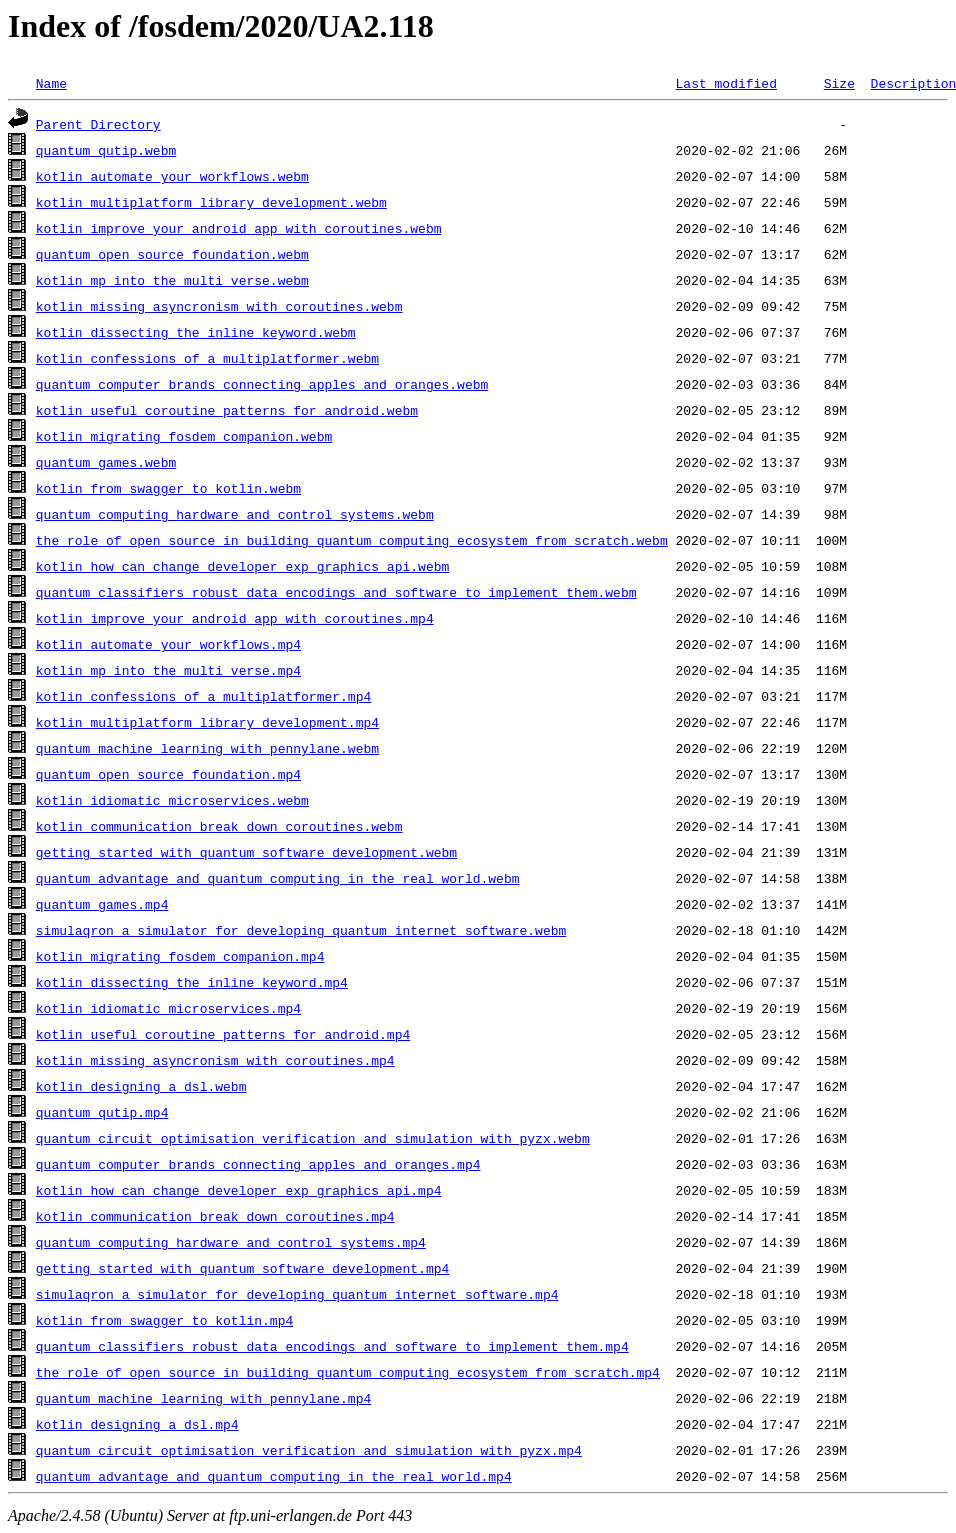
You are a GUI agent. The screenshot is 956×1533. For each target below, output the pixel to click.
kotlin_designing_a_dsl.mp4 (137, 1424)
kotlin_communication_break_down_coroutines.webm (219, 826)
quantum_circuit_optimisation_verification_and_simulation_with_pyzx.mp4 (309, 1450)
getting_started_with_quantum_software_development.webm (246, 852)
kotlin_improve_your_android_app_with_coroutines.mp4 (235, 618)
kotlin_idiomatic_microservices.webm (172, 800)
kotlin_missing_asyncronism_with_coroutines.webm (219, 306)
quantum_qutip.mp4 (102, 1112)
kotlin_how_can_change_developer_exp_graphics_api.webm (242, 566)
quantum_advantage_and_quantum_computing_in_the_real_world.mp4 (274, 1476)
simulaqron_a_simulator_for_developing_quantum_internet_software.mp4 (297, 1294)
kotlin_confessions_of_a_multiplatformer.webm (207, 358)
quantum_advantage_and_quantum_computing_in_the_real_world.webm (278, 878)
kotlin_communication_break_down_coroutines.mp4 (215, 1216)
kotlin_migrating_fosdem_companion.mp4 (180, 956)
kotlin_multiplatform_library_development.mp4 (207, 722)
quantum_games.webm (106, 462)
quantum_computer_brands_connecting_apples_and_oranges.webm (262, 384)
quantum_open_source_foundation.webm (172, 254)
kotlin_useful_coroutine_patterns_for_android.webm (227, 410)
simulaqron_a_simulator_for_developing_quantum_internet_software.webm (301, 930)
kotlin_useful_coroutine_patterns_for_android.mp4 (223, 1034)
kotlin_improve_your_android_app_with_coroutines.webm (239, 228)
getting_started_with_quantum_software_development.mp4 (242, 1268)
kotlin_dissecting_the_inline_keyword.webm (196, 332)
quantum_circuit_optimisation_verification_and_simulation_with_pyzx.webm (313, 1138)
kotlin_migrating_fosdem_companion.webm (184, 436)
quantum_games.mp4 (102, 904)
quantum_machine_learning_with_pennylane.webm (207, 748)
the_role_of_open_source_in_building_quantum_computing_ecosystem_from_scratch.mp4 (348, 1372)
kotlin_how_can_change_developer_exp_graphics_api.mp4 (239, 1190)
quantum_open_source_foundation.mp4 (168, 774)
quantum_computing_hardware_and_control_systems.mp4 (231, 1242)
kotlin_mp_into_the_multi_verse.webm (172, 280)
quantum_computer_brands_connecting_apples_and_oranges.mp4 (258, 1164)
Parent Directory (98, 124)
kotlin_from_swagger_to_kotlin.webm (168, 488)
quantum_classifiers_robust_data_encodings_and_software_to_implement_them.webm (336, 592)
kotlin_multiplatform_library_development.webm (211, 202)
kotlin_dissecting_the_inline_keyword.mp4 (192, 982)
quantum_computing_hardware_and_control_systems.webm (235, 514)
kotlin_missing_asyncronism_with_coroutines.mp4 (215, 1060)
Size (839, 83)
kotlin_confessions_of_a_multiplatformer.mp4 (203, 696)
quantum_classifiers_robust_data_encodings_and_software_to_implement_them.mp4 (332, 1346)
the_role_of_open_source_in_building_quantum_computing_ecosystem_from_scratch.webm (352, 540)
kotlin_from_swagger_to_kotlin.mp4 (164, 1320)
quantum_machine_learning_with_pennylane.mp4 (203, 1398)
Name (51, 83)
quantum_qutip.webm (106, 150)
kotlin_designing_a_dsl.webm (141, 1086)
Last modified (725, 83)
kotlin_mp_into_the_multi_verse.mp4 (168, 670)
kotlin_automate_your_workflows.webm (172, 176)
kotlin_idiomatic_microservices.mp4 (168, 1008)
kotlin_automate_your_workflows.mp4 (168, 644)
